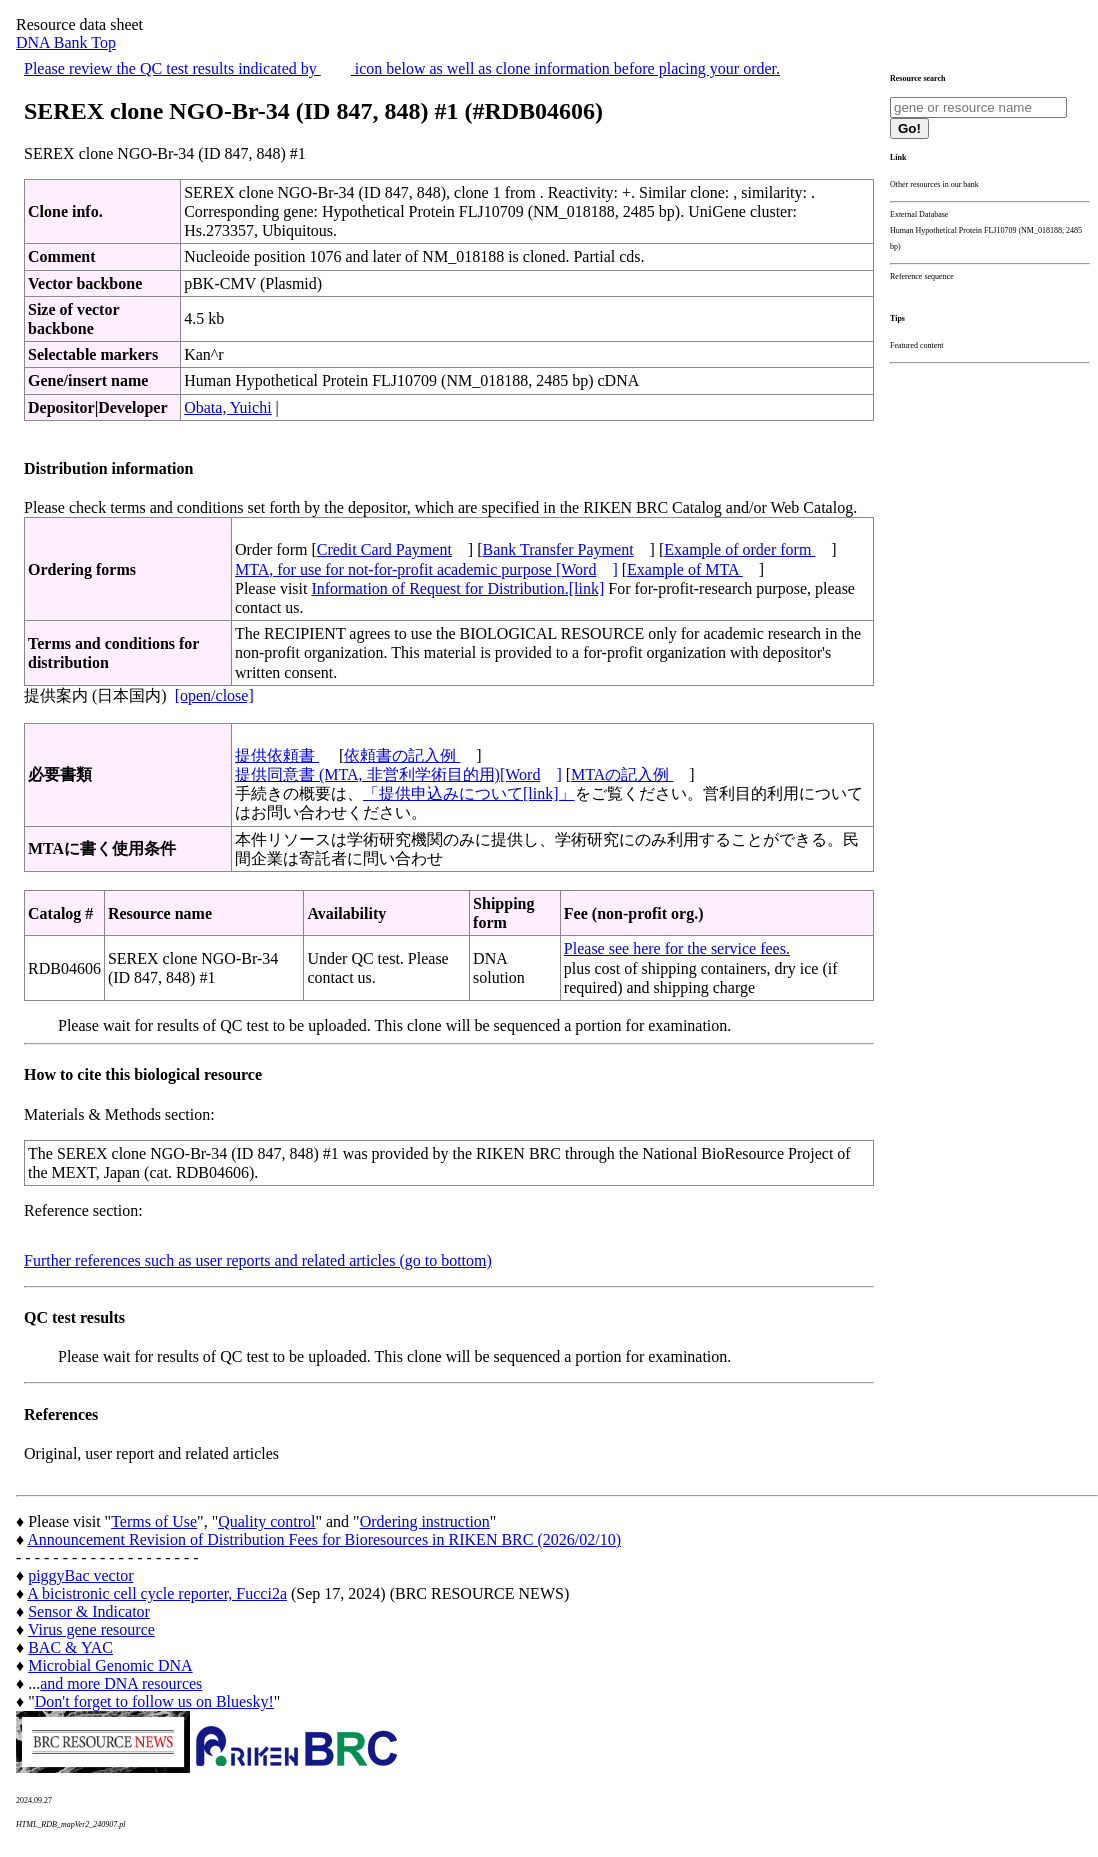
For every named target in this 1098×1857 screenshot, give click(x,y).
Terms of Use (154, 1521)
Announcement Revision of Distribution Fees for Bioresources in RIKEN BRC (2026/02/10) (324, 1539)
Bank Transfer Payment (558, 549)
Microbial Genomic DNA (110, 1665)
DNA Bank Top (66, 42)
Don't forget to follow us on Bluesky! (154, 1701)
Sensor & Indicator (89, 1611)
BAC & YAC (70, 1647)
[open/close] (214, 695)
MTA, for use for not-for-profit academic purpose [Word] (426, 569)
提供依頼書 (277, 755)
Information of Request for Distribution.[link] (457, 588)
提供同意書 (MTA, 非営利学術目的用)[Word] (398, 774)
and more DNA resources (121, 1683)
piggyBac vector (80, 1575)
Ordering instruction (425, 1521)
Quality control (266, 1521)
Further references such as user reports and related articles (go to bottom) (258, 1260)
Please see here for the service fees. (677, 948)
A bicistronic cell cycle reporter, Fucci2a (157, 1593)
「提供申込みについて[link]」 (469, 793)
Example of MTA (685, 569)
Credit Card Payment (384, 549)
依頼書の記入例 (402, 755)
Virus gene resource (91, 1629)
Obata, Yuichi (227, 407)
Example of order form (739, 549)
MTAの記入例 (622, 774)
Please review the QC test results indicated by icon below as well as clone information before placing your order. (402, 68)
